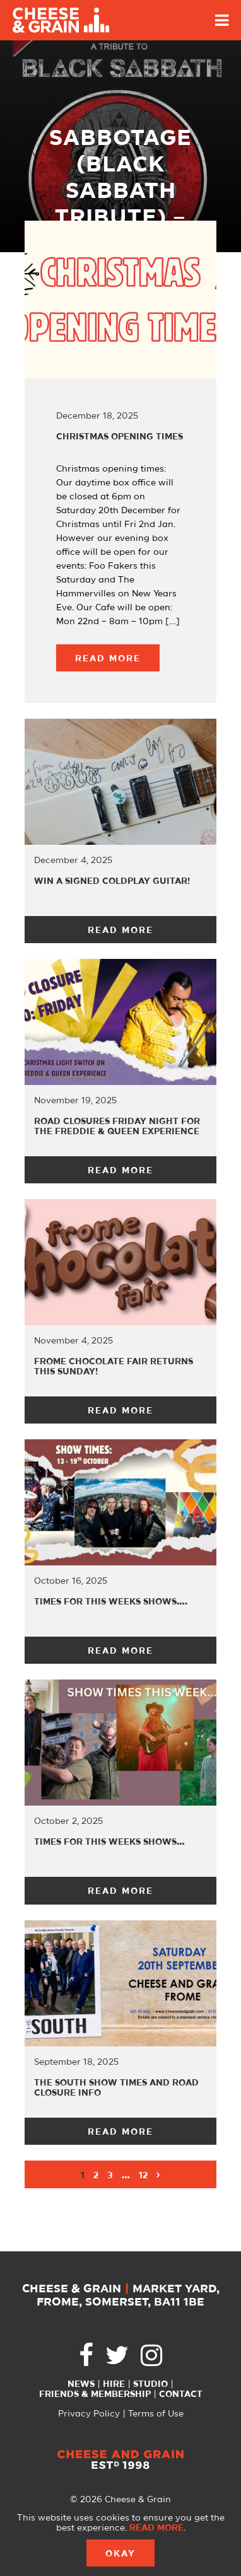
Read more (156, 2528)
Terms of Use (156, 2414)
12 (143, 2175)
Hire (114, 2384)
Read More (108, 659)
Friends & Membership (95, 2394)
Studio (150, 2384)
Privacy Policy (89, 2414)
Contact (181, 2394)
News (81, 2384)
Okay (120, 2554)
